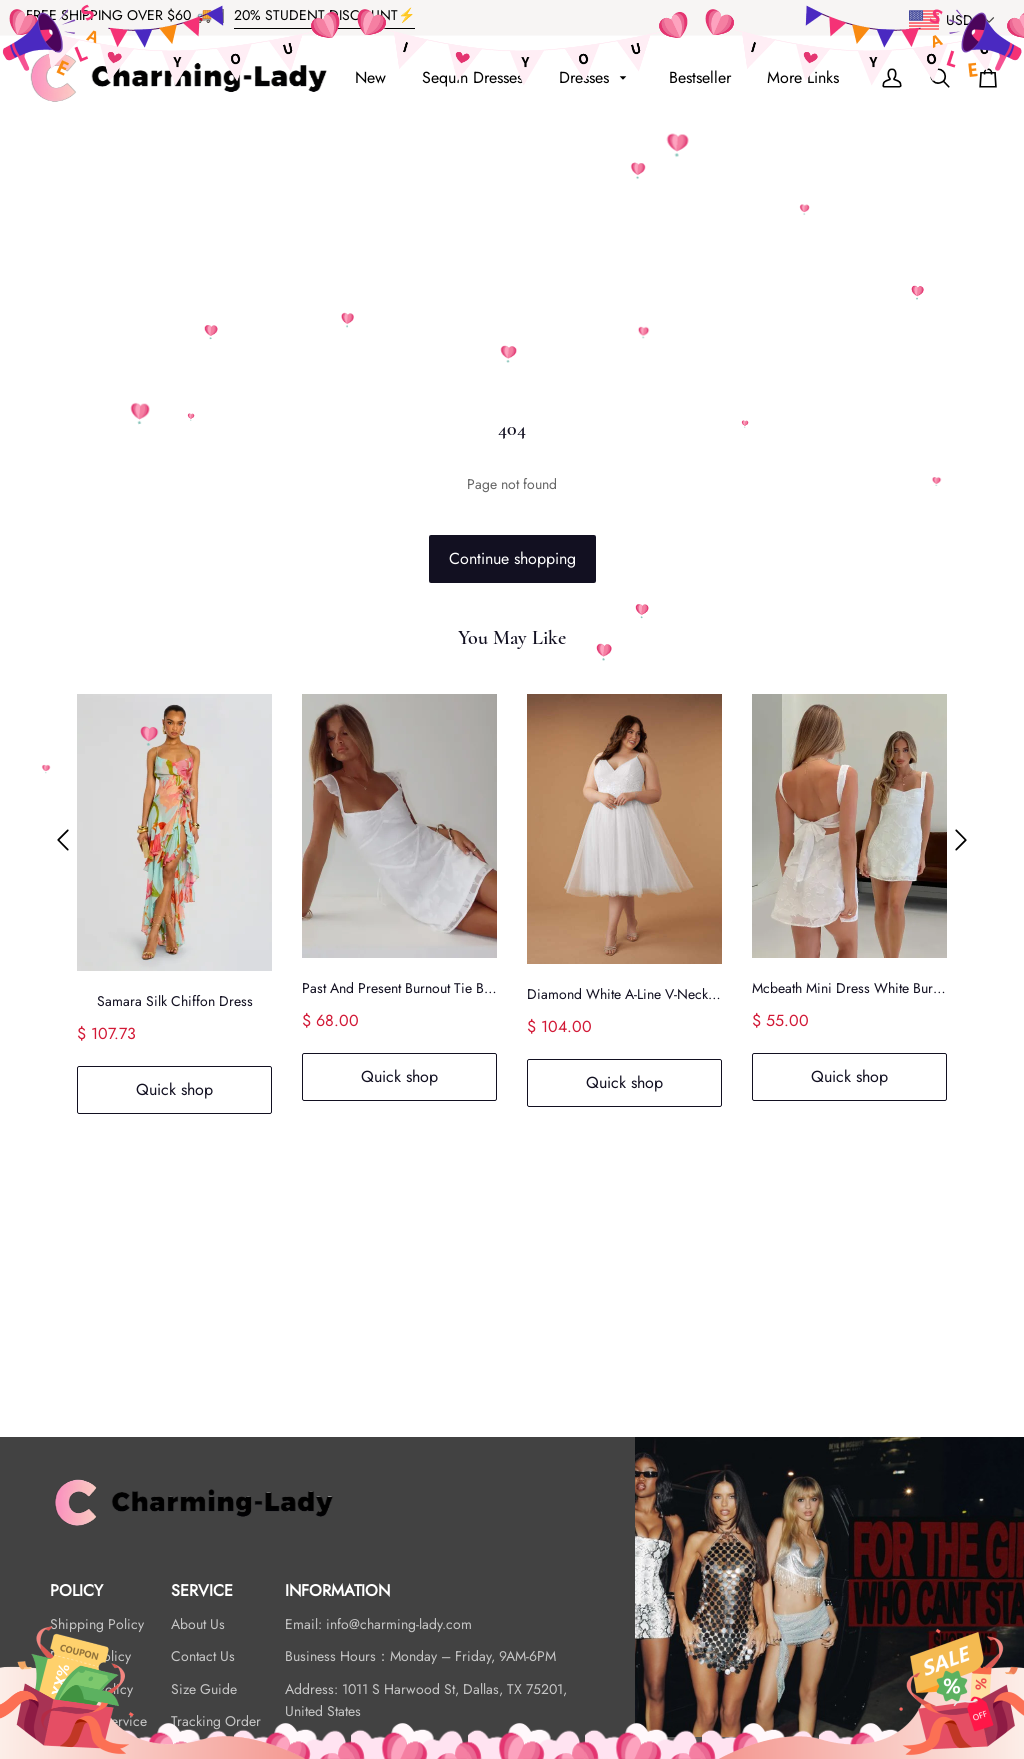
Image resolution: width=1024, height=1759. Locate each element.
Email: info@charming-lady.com (378, 1624)
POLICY (76, 1590)
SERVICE (202, 1590)
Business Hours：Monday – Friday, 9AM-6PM (420, 1656)
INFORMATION (337, 1590)
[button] (63, 840)
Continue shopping (512, 558)
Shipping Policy (97, 1624)
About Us (198, 1624)
